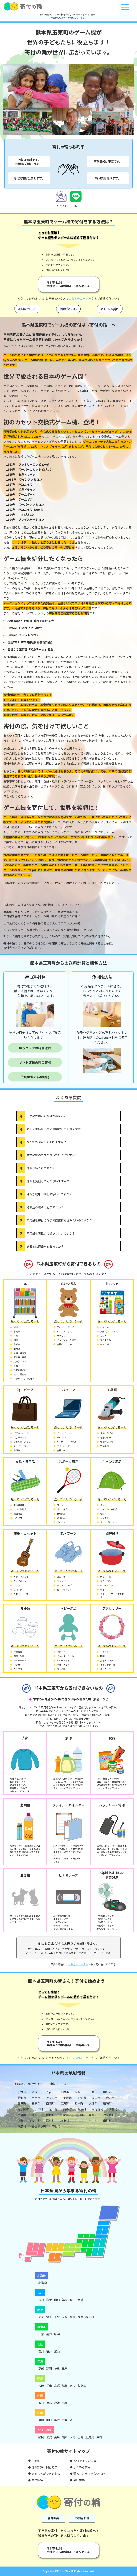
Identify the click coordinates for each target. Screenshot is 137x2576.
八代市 (36, 2092)
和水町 (79, 2103)
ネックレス (105, 1668)
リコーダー (19, 1589)
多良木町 (34, 2120)
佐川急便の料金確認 (35, 1076)
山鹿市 (107, 2092)
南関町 (50, 2103)
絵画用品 (18, 1513)
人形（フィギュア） (110, 1331)
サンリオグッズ (64, 1331)
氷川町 (79, 2115)
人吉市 (50, 2092)
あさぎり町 (39, 2126)
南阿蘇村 (97, 2109)
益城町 (36, 2115)
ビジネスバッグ (21, 1433)
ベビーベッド (63, 1660)
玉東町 (36, 2103)
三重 (65, 2368)
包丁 (102, 1589)
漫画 (16, 1365)
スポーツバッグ (21, 1437)
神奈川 (89, 2317)
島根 (41, 2420)
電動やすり (105, 1437)
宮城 (80, 2300)
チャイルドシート (65, 1656)
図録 (16, 1339)
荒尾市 (64, 2092)
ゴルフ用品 (62, 1509)
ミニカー (104, 1335)
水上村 (64, 2120)
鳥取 (57, 2420)
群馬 (80, 2317)
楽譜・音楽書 (20, 1352)
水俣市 (79, 2092)
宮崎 (80, 2437)
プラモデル (105, 1339)
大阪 (41, 2385)
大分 (72, 2437)
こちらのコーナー (79, 298)
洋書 (16, 1335)
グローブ (61, 1522)
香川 (41, 2403)
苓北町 (56, 2126)
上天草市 (51, 2098)
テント (103, 1505)
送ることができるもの (46, 2473)
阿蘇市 (81, 2098)
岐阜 (57, 2368)
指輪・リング (106, 1660)
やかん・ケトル (107, 1585)
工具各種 (104, 1446)
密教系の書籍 (20, 1357)
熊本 (65, 2437)
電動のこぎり (106, 1441)
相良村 (79, 2120)
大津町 (93, 2103)
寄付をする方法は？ (86, 2461)
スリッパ (61, 1581)
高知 (65, 2403)
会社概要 (79, 2480)
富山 (57, 2351)
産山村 (53, 2109)
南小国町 (23, 2109)
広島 (65, 2420)
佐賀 (49, 2437)
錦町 (20, 2120)
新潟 (57, 2334)
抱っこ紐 (61, 1668)
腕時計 (103, 1656)
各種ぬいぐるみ (64, 1344)
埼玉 (49, 2317)
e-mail (61, 199)
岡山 (72, 2420)
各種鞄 (17, 1450)
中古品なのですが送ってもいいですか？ (52, 1155)
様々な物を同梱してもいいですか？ (49, 1194)
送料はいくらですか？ (41, 1168)
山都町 (64, 2115)
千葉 (57, 2317)
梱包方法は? (68, 308)
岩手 (49, 2300)
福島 (65, 2300)
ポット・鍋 (105, 1576)
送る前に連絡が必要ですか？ (45, 1246)
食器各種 (18, 1651)
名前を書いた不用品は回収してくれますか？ (55, 1129)
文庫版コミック (21, 1361)
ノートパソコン (64, 1433)
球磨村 (21, 2126)
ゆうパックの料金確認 (35, 1048)
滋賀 (65, 2385)
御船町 (113, 2109)
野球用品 (61, 1513)
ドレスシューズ (64, 1585)
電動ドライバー (107, 1433)
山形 (57, 2300)
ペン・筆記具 (20, 1509)
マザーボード (63, 1446)
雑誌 (16, 1327)
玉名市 (93, 2092)
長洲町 (64, 2103)
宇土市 (36, 2098)
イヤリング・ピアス (110, 1664)
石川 (41, 2351)
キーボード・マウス (66, 1441)
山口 (49, 2420)
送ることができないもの (89, 2473)
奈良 (72, 2385)
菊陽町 (107, 2103)
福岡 (41, 2437)
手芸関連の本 (20, 1370)
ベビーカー (62, 1651)
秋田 (72, 2300)
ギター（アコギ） (22, 1576)
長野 (49, 2334)
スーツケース (20, 1446)
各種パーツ (62, 1450)
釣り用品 (61, 1517)
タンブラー (19, 1668)
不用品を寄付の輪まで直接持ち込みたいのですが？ (59, 1220)
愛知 (41, 2368)
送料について (27, 308)
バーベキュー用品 (108, 1509)
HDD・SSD (62, 1437)
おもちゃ (104, 1327)
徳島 (49, 2403)
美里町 (21, 2103)
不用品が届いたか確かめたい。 (47, 1116)
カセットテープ (21, 1593)
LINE (76, 199)
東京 (41, 2317)
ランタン (104, 1517)
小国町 (39, 2109)
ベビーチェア (63, 1664)
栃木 (72, 2317)
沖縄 (99, 2437)
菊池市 (21, 2098)
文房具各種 (19, 1505)
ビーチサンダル (64, 1589)
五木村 (93, 2120)
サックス (18, 1585)
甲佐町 (50, 2115)
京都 (57, 2385)
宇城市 (67, 2098)
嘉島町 (21, 2115)
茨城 (65, 2317)
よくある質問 (109, 308)
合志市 (110, 2098)
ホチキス (18, 1517)
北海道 (42, 2282)
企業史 (17, 1348)
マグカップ (19, 1664)
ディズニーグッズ (65, 1327)
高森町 (67, 2109)
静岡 (49, 2368)
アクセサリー (106, 1651)
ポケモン (61, 1335)
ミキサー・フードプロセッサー (113, 1595)
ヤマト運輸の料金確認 (35, 1062)
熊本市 (21, 2092)
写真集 (17, 1331)
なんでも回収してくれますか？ (46, 1142)
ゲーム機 (104, 1344)
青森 (41, 2300)
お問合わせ (82, 2518)
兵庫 (49, 2385)
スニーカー (62, 1576)
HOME (36, 2461)
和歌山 (82, 2385)
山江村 (107, 2120)
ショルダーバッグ (22, 1441)
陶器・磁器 (19, 1656)
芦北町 (93, 2115)
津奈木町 (109, 2115)
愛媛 (57, 2403)
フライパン (105, 1581)
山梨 (41, 2334)
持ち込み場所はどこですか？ (45, 1207)
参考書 (17, 1344)
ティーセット (20, 1660)
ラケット (61, 1505)
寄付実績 (37, 2480)
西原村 (81, 2109)
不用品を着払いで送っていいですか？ (51, 1233)
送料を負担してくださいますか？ (48, 1181)
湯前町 (50, 2120)
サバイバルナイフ (108, 1522)
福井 (49, 2351)
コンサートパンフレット (25, 1378)
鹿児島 (89, 2437)
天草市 (96, 2098)
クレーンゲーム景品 (66, 1339)
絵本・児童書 (20, 1374)
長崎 (57, 2437)
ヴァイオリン (20, 1581)
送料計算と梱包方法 (44, 2467)
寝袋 (102, 1513)
